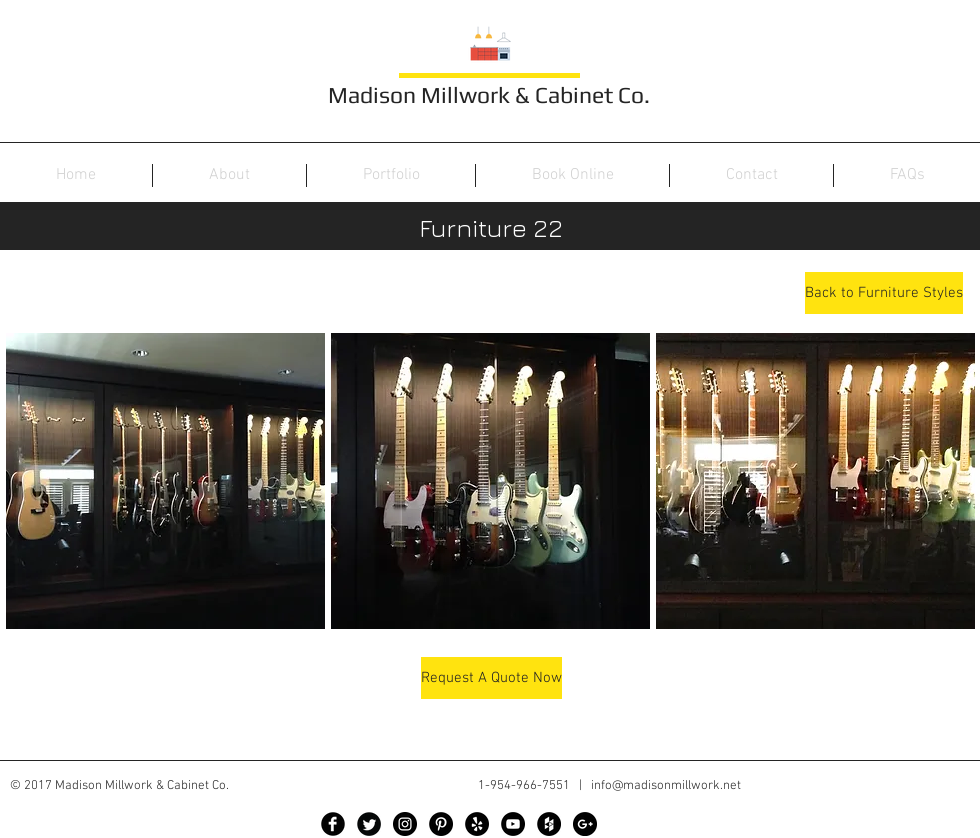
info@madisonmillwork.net (666, 786)
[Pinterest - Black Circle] (441, 824)
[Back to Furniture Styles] (884, 293)
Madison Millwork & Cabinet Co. (489, 94)
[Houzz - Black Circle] (549, 824)
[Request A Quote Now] (491, 678)
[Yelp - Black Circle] (477, 824)
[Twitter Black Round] (369, 824)
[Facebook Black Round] (333, 824)
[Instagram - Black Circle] (405, 824)
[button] (165, 481)
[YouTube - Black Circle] (513, 824)
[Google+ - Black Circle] (585, 824)
